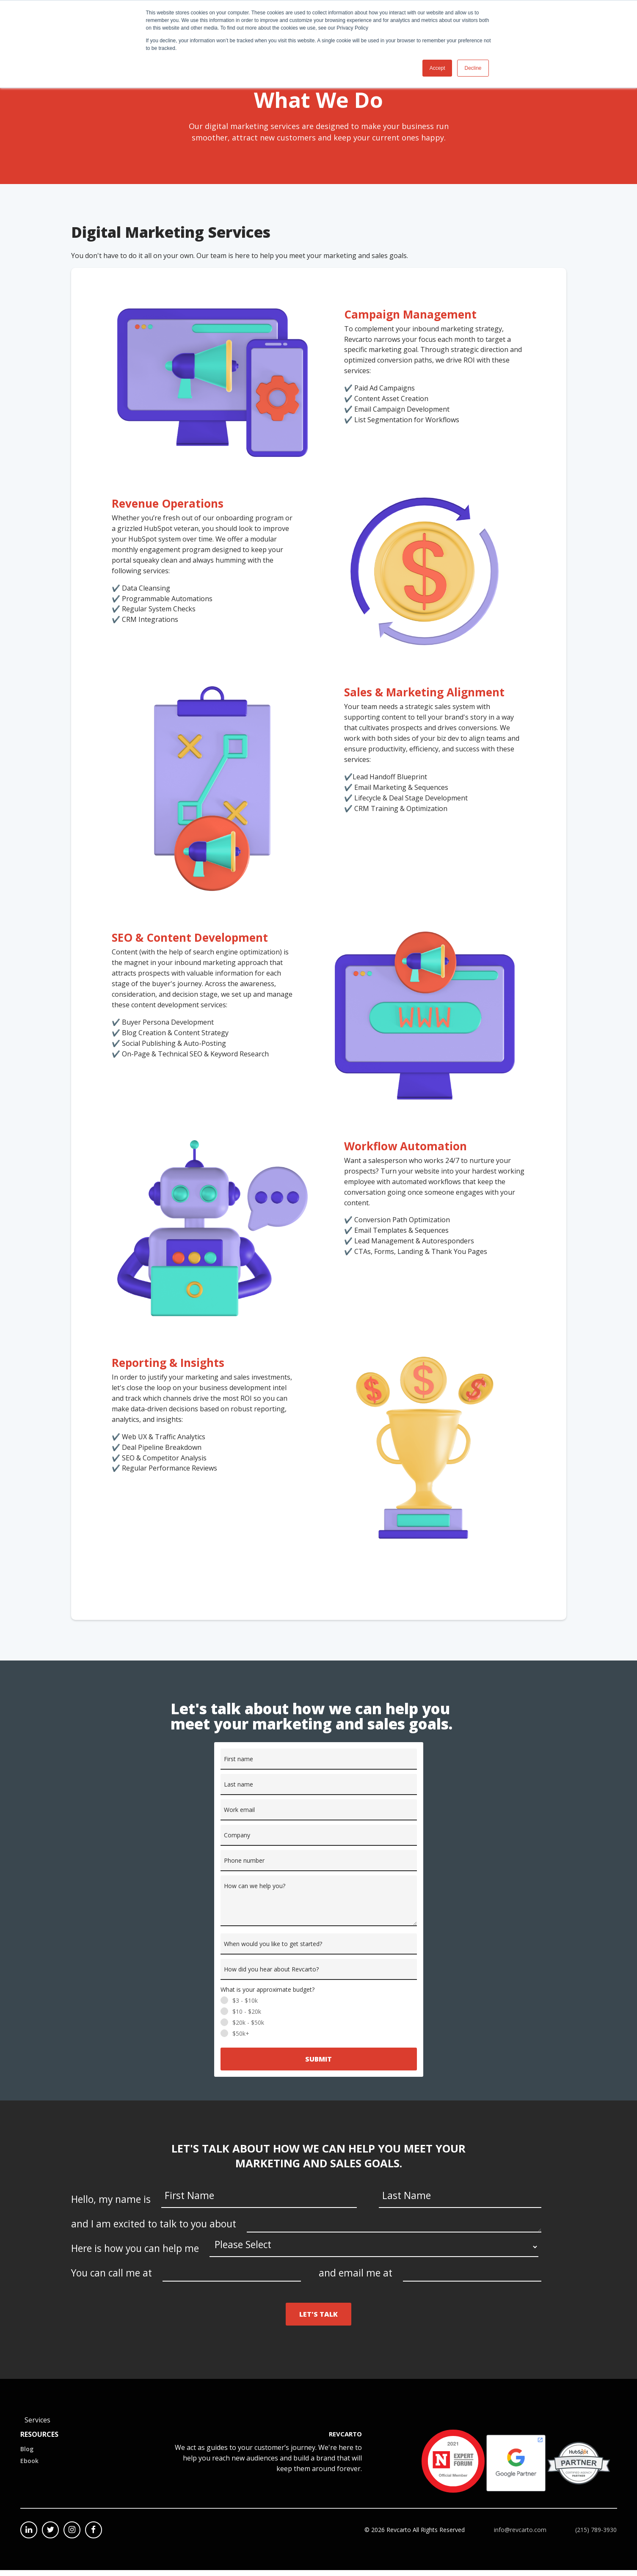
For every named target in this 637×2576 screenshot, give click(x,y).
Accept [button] (437, 68)
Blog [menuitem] (26, 2455)
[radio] (319, 2006)
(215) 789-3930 (596, 2536)
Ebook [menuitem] (29, 2467)
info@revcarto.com (520, 2536)
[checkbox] (319, 2023)
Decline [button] (472, 68)
